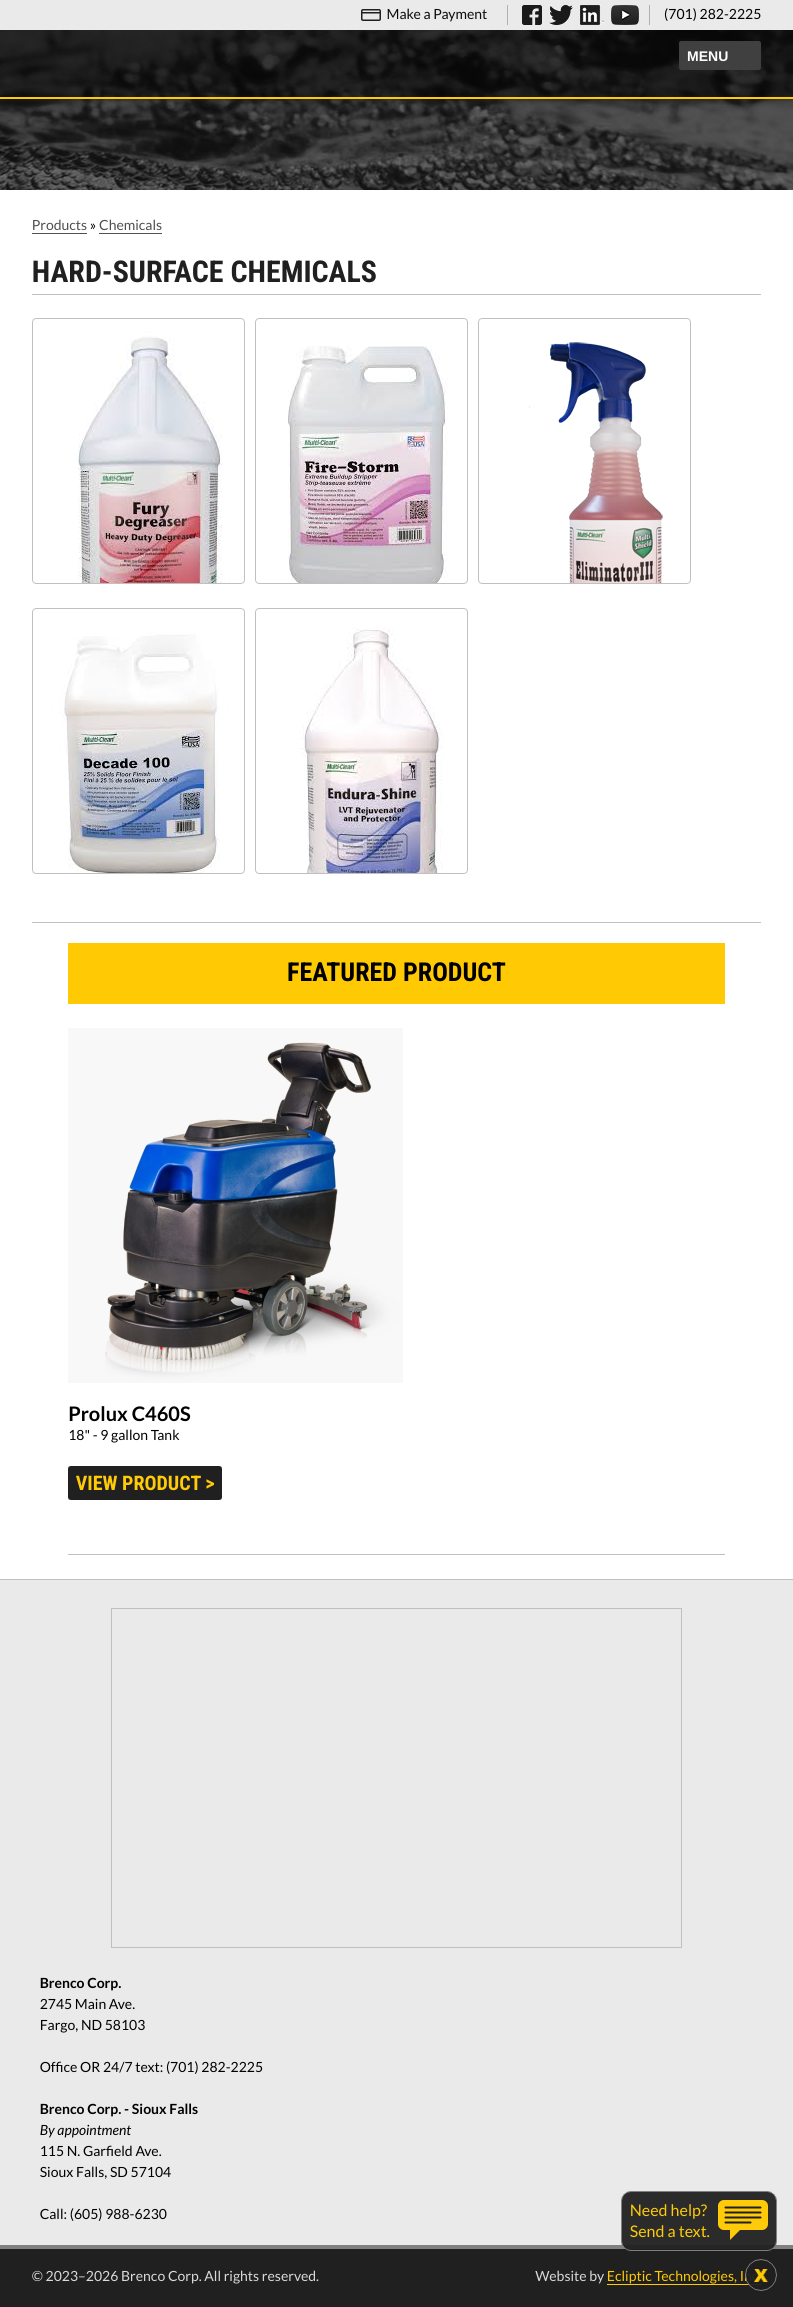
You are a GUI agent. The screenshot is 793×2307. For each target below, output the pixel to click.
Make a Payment (437, 13)
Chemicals (130, 224)
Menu (707, 56)
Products (59, 224)
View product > (145, 1483)
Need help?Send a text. (670, 2221)
